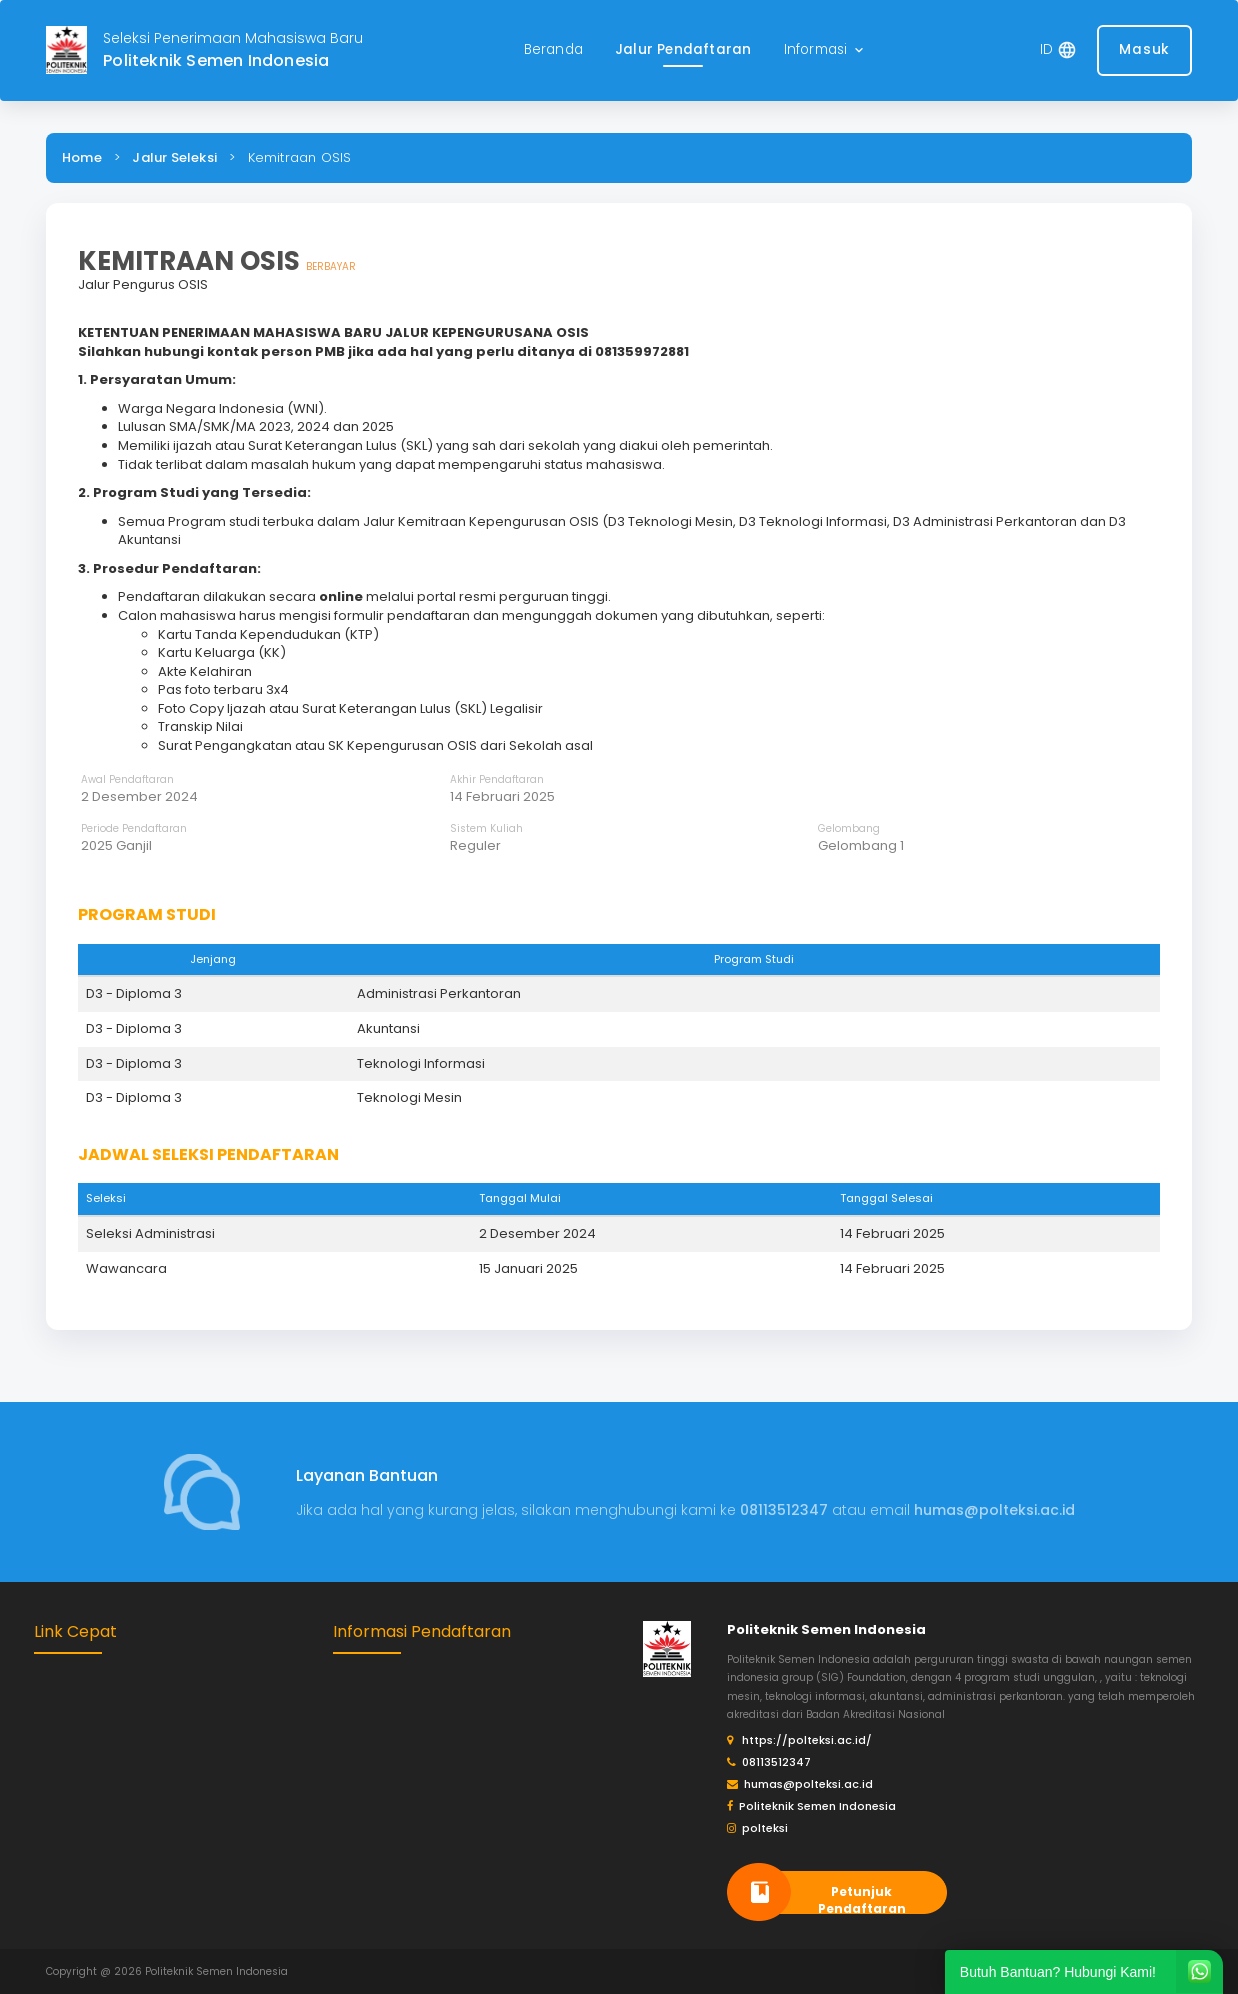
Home (82, 157)
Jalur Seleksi (174, 157)
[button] (826, 50)
